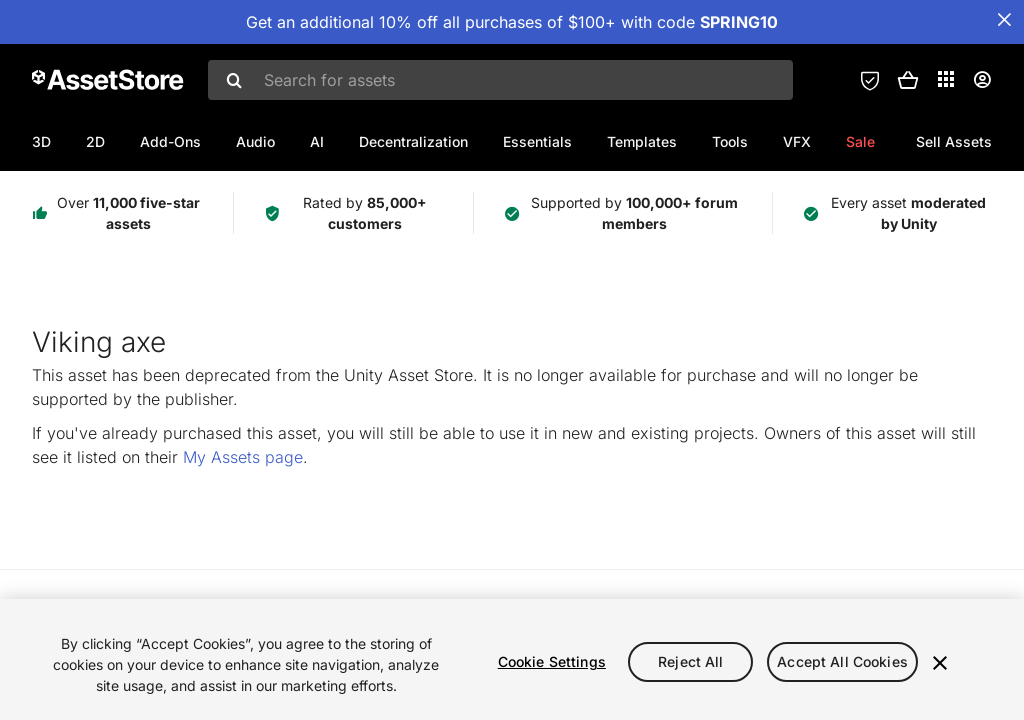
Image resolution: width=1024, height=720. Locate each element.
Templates (642, 141)
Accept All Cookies (842, 661)
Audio (255, 141)
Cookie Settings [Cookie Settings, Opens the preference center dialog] (552, 661)
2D (95, 141)
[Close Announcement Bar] (1004, 20)
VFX (797, 141)
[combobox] (500, 80)
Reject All (690, 661)
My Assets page (243, 457)
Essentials (537, 141)
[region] (512, 659)
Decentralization (413, 141)
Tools (730, 141)
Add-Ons (170, 141)
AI (317, 141)
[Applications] (946, 79)
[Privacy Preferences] (870, 80)
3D (41, 141)
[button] (908, 80)
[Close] (940, 663)
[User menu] (982, 80)
